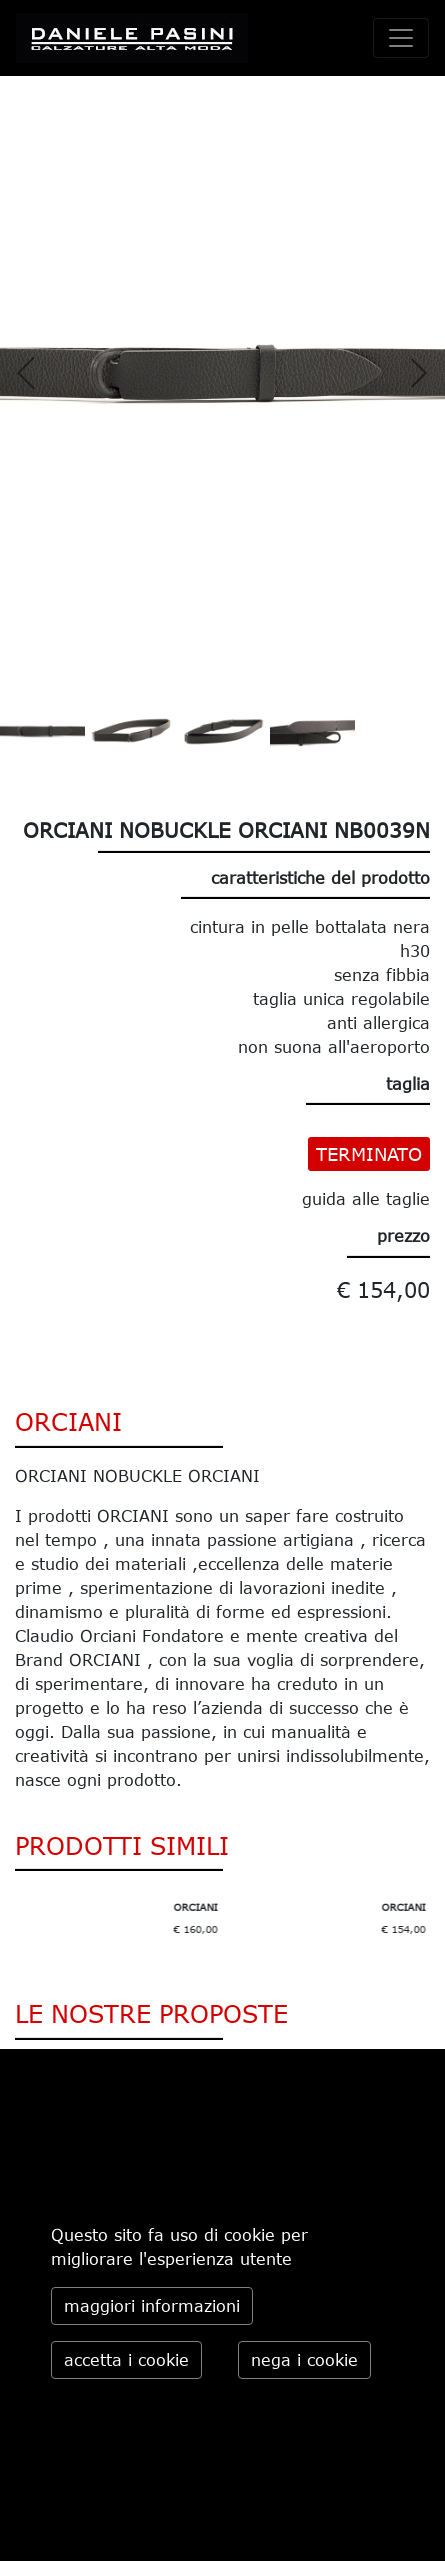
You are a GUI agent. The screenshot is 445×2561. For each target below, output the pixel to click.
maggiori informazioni (152, 2306)
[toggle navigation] (401, 38)
